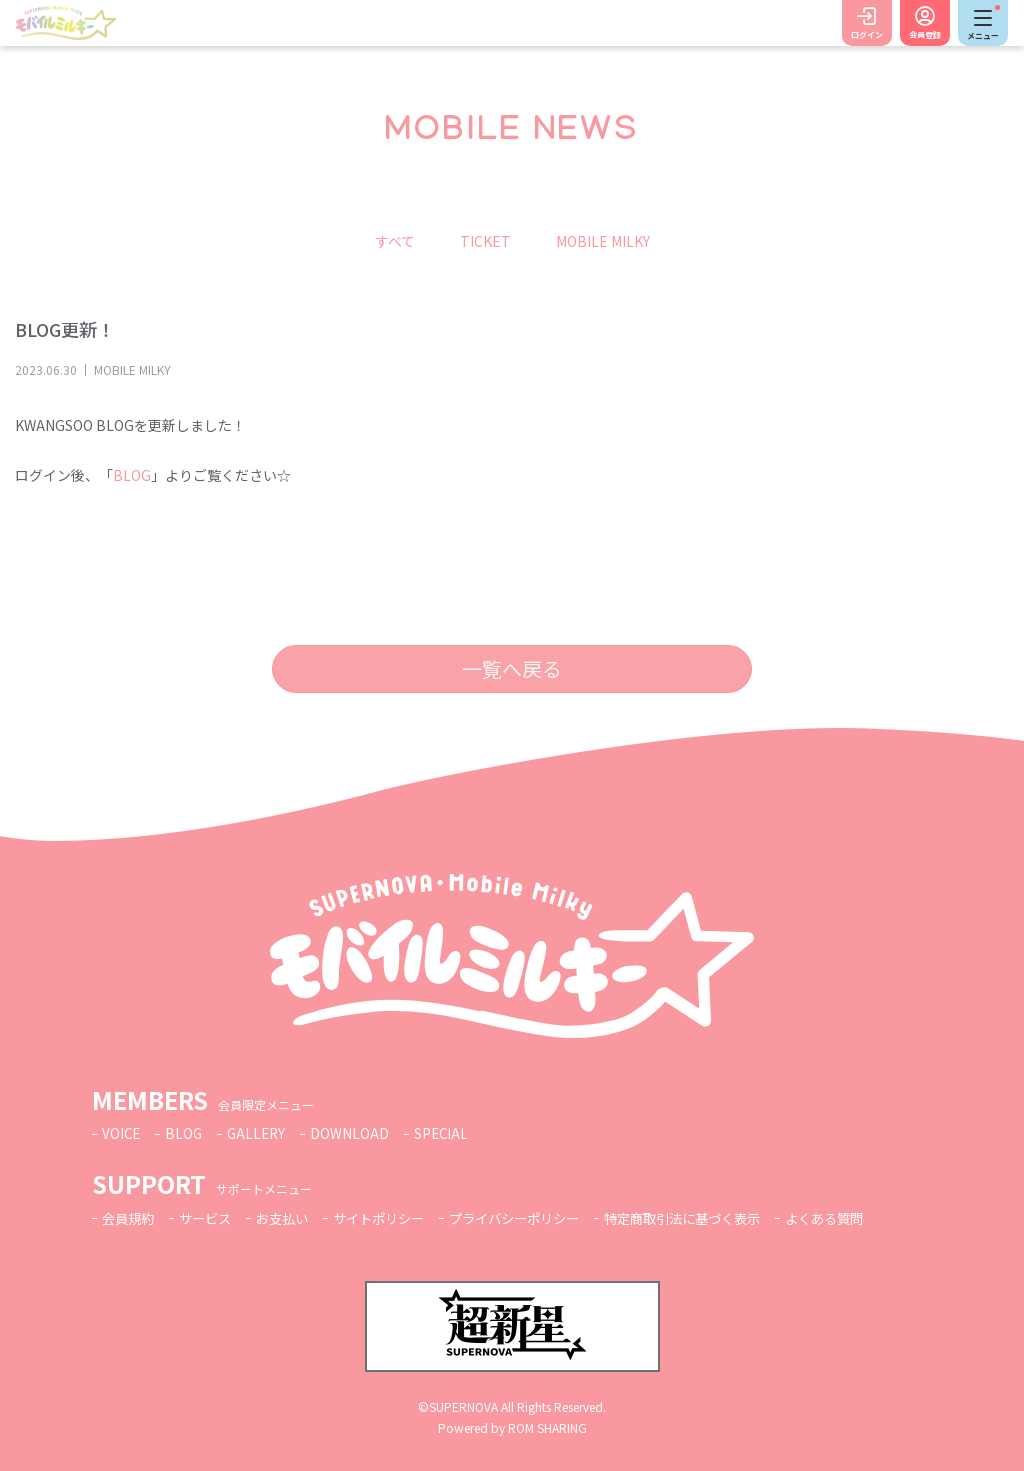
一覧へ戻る (512, 668)
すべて (395, 241)
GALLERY (260, 1133)
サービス (211, 1218)
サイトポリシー (394, 1218)
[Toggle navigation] (983, 23)
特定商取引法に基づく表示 (717, 1218)
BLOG (132, 475)
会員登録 (925, 34)
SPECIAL (448, 1133)
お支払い (292, 1218)
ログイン (867, 34)
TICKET (485, 241)
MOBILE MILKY (603, 241)
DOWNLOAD (355, 1133)
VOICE (122, 1133)
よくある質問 (868, 1218)
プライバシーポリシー (538, 1218)
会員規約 (130, 1218)
